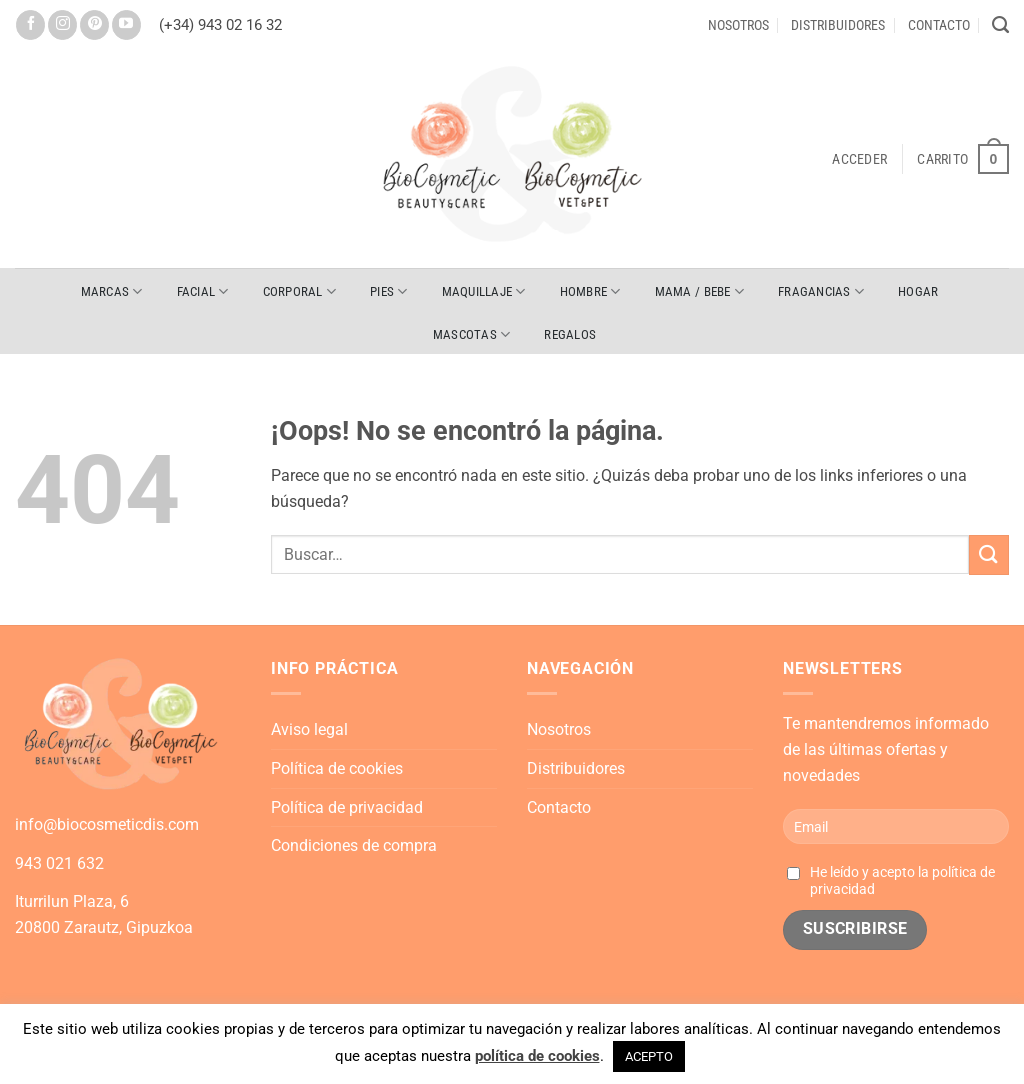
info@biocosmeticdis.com (107, 824)
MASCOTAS (472, 334)
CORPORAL (300, 291)
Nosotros (738, 25)
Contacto (939, 25)
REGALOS (570, 334)
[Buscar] (1000, 25)
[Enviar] (989, 554)
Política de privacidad (347, 807)
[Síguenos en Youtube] (126, 25)
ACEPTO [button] (649, 1056)
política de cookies (537, 1056)
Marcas (112, 291)
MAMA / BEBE (699, 291)
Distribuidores (838, 25)
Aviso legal (309, 729)
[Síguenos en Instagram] (62, 25)
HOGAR (918, 291)
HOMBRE (590, 291)
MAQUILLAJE (484, 291)
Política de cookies (337, 768)
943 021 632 (59, 863)
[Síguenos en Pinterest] (94, 25)
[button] (859, 159)
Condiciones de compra (354, 845)
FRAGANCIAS (821, 291)
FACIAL (203, 291)
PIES (388, 291)
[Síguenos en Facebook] (30, 25)
